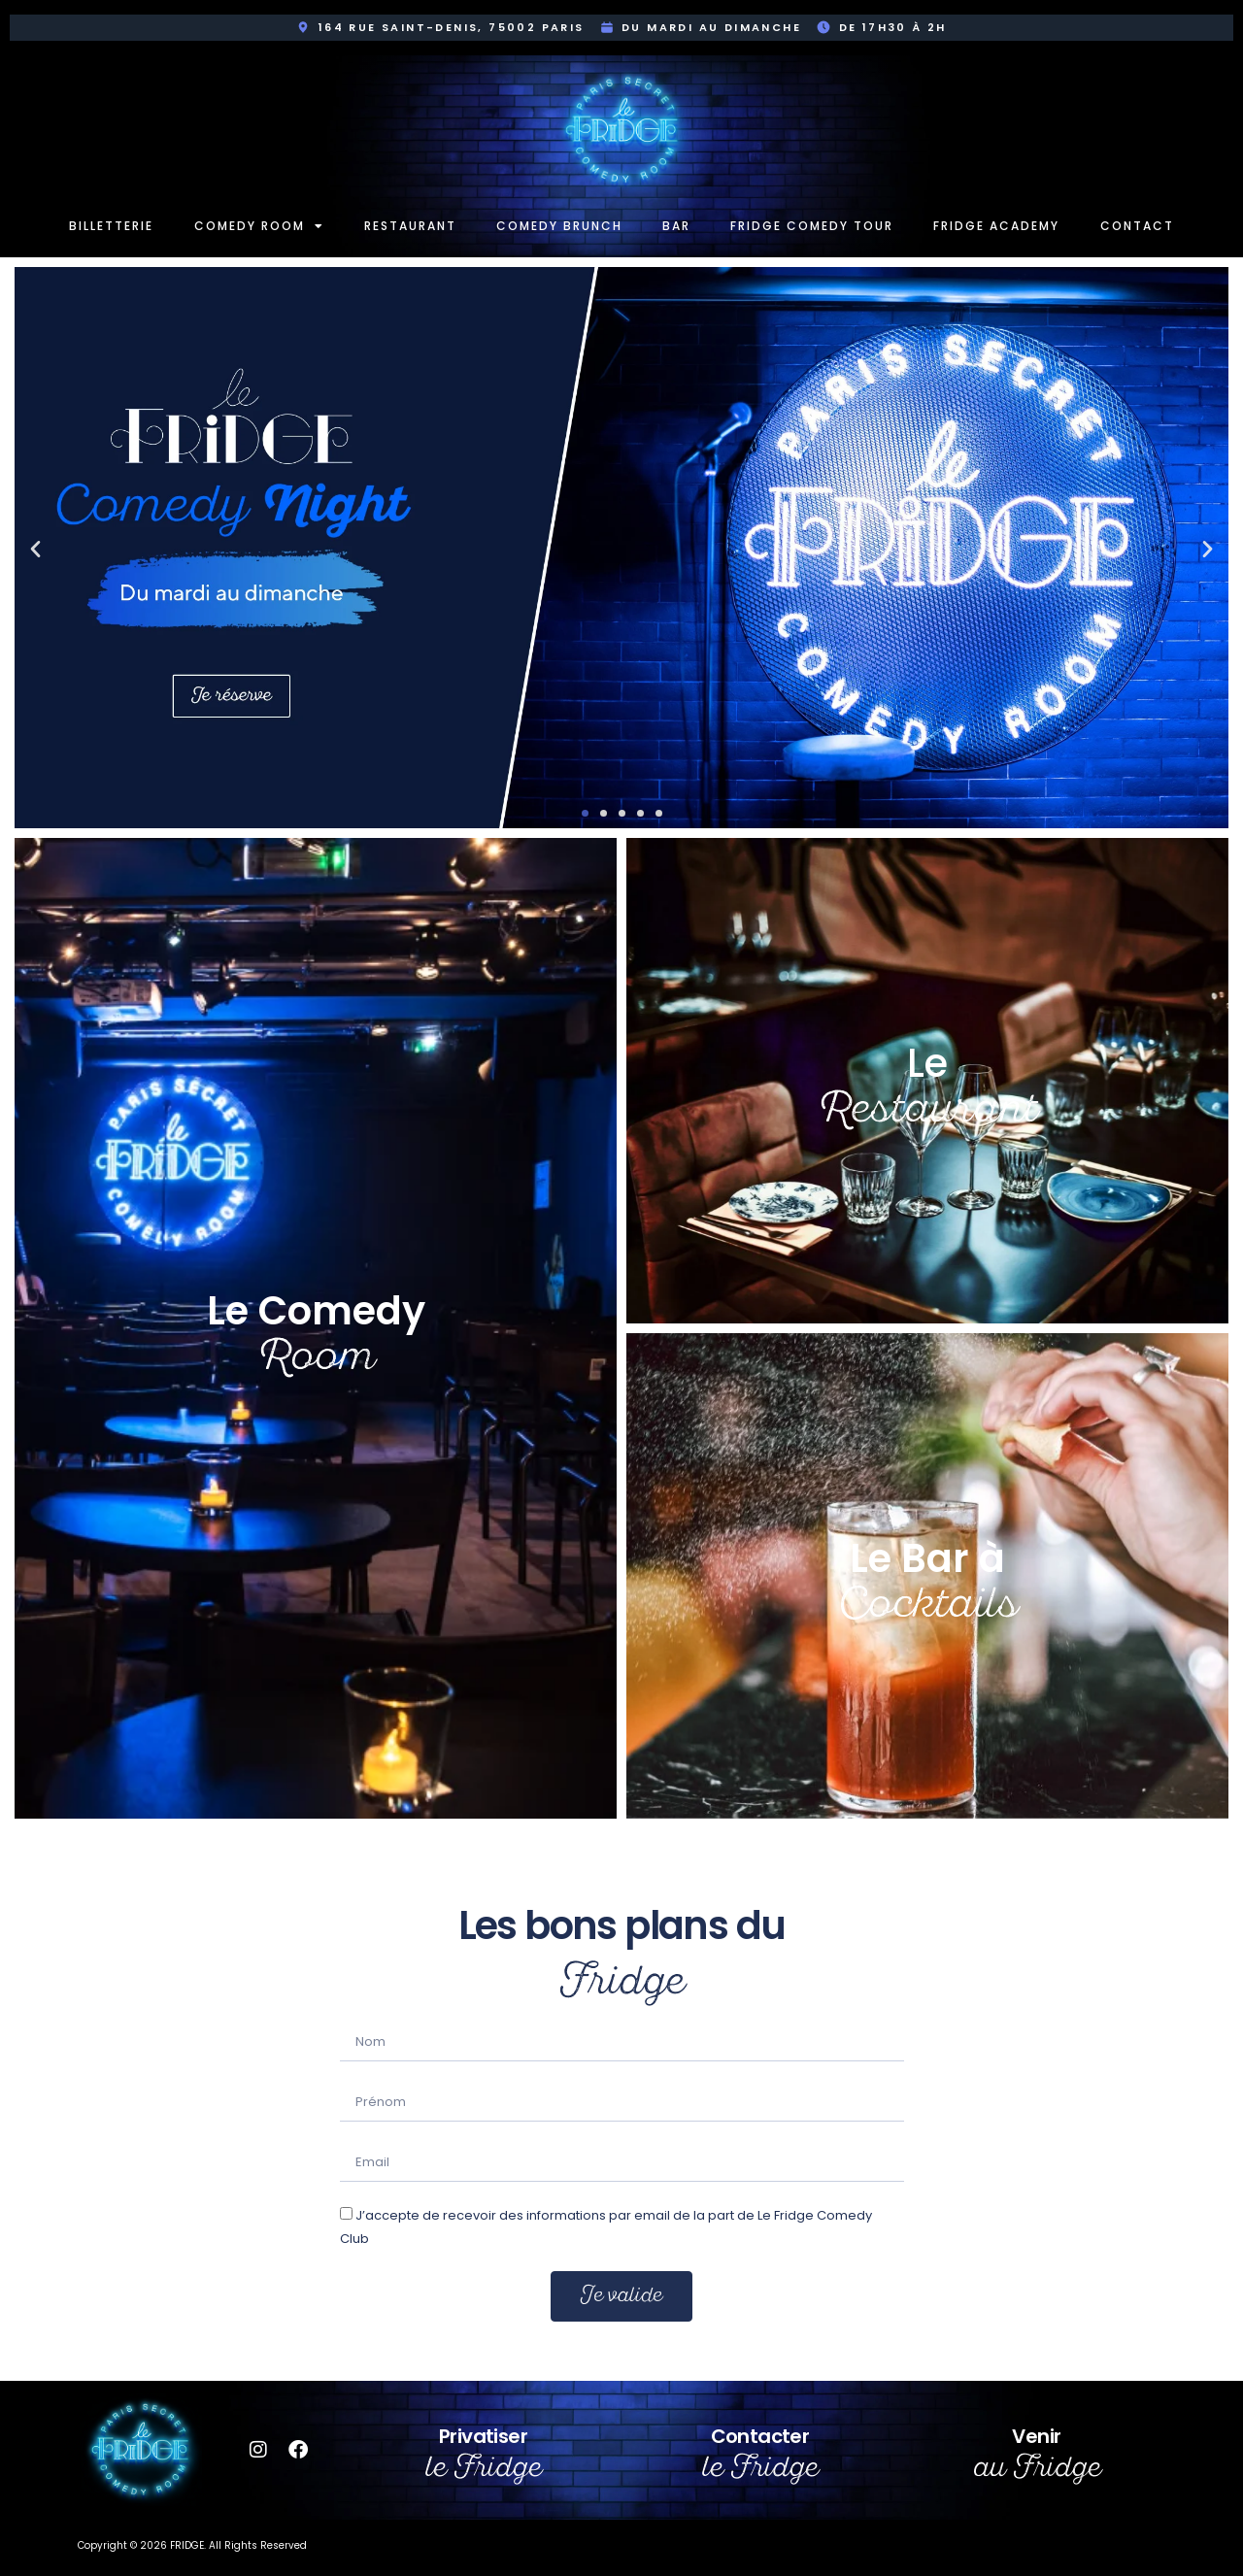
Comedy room (259, 226)
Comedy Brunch (559, 225)
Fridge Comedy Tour (811, 225)
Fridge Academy (996, 225)
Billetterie (111, 225)
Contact (1137, 225)
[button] (35, 548)
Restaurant (410, 225)
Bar (676, 225)
